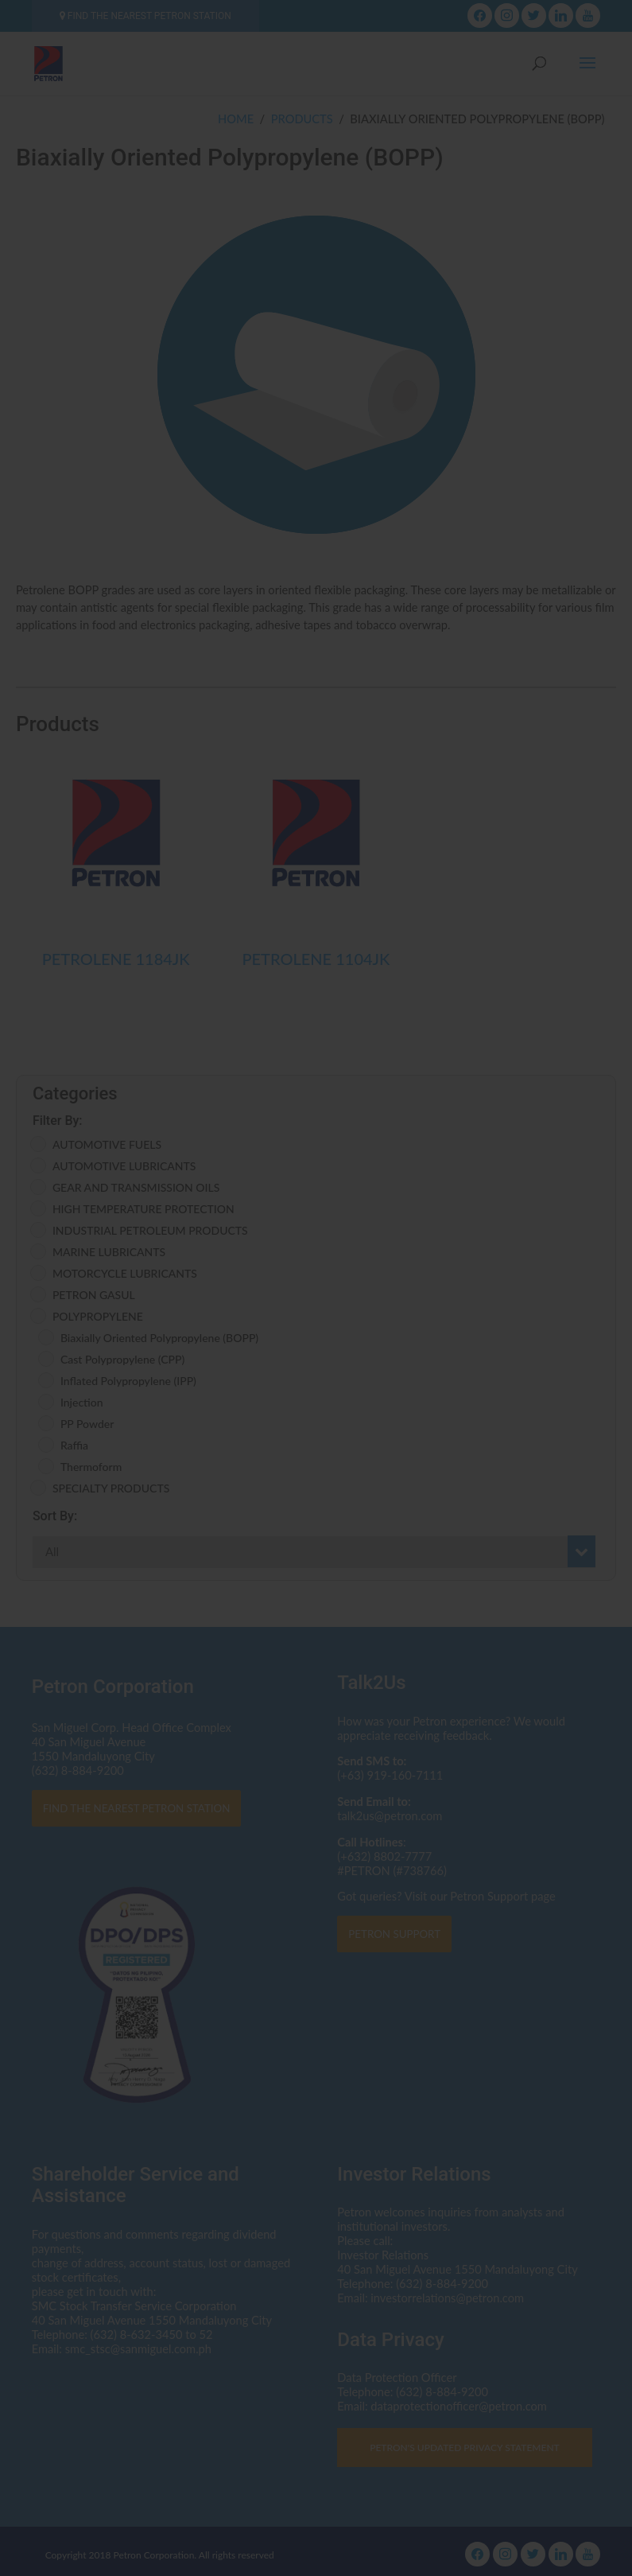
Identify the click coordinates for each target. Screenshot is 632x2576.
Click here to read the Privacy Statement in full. (316, 1312)
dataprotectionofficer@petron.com (385, 1283)
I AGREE (316, 1382)
